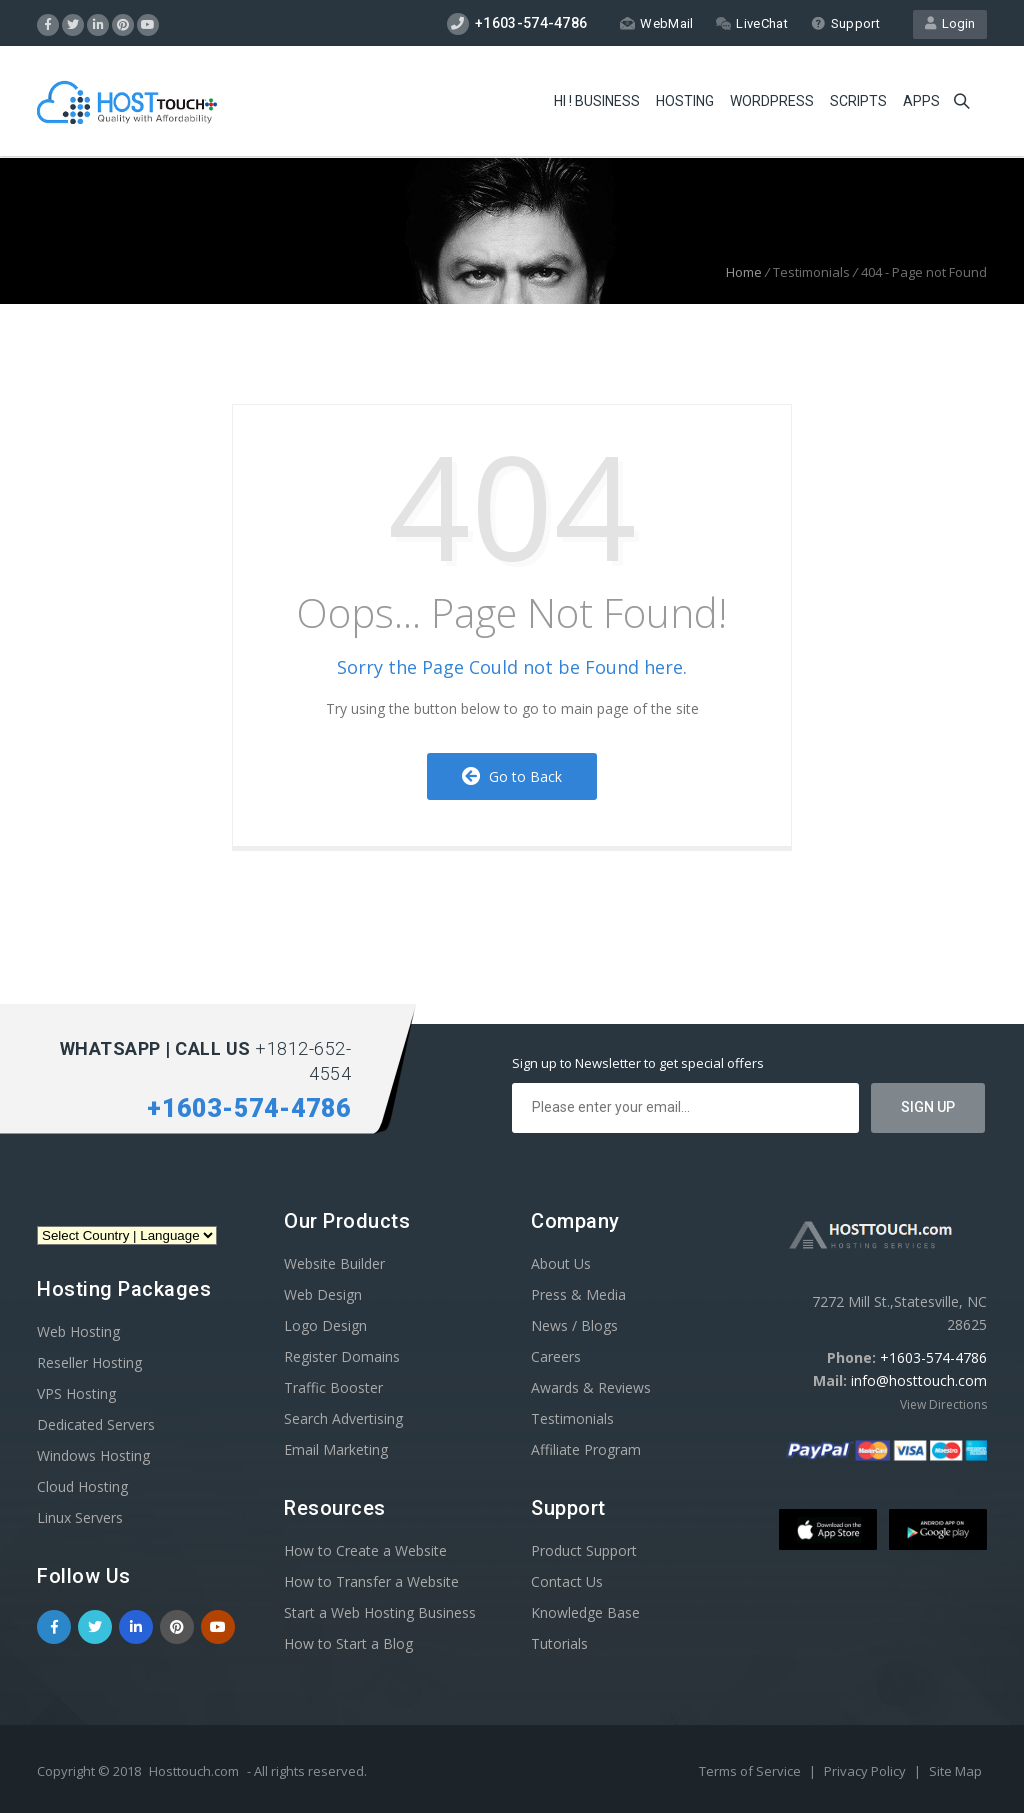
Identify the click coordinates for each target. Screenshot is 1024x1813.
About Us (561, 1263)
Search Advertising (343, 1418)
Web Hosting (78, 1331)
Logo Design (325, 1325)
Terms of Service (751, 1771)
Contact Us (567, 1581)
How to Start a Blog (348, 1643)
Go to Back (512, 776)
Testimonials (572, 1418)
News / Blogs (574, 1325)
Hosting (685, 101)
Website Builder (334, 1263)
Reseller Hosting (89, 1362)
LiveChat (751, 23)
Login (950, 23)
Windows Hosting (93, 1455)
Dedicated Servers (96, 1424)
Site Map (955, 1771)
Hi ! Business (597, 101)
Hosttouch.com (194, 1771)
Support (845, 23)
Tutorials (559, 1643)
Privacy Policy (866, 1771)
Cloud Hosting (82, 1486)
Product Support (584, 1550)
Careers (556, 1356)
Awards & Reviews (591, 1387)
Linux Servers (80, 1517)
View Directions (943, 1404)
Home (744, 272)
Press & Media (578, 1294)
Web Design (323, 1294)
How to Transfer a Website (371, 1581)
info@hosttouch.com (919, 1380)
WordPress (772, 101)
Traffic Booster (333, 1387)
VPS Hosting (76, 1393)
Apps (921, 101)
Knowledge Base (585, 1612)
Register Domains (342, 1356)
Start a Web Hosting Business (380, 1612)
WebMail (656, 23)
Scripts (858, 101)
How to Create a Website (365, 1550)
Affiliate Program (586, 1449)
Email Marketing (336, 1449)
